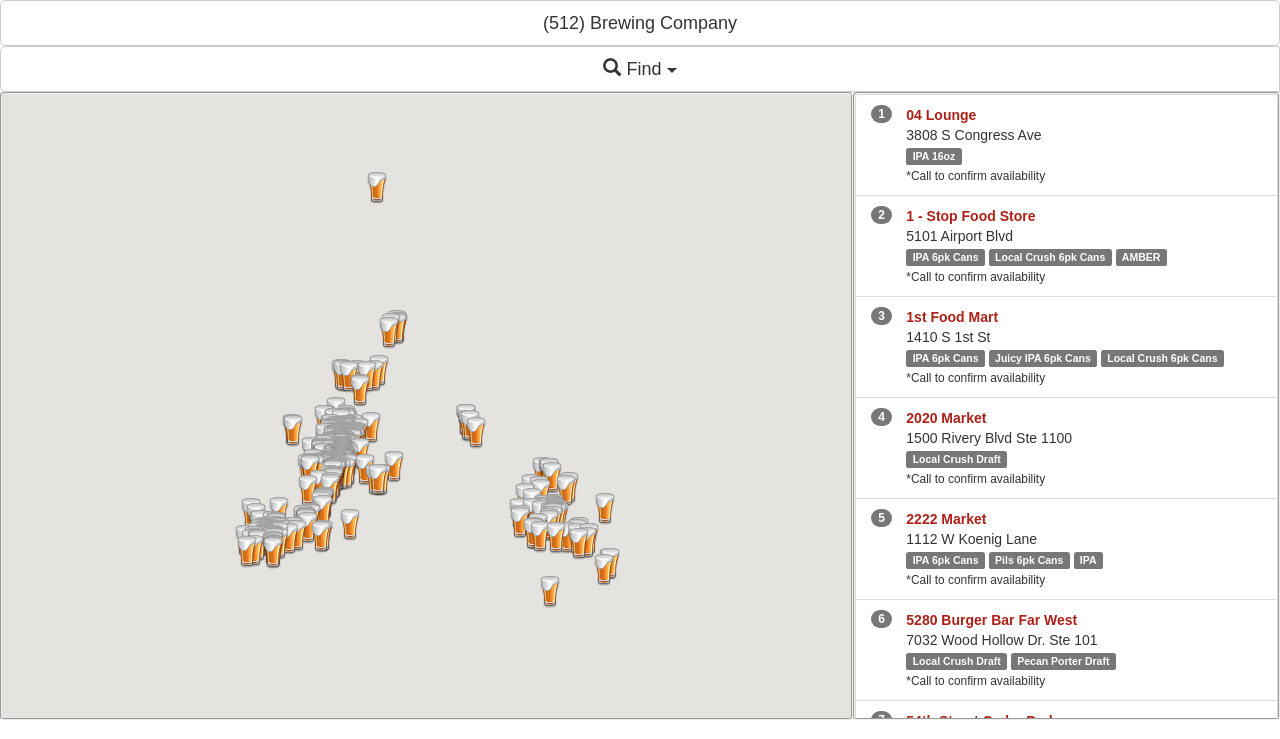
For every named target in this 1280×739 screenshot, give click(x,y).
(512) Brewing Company (640, 23)
